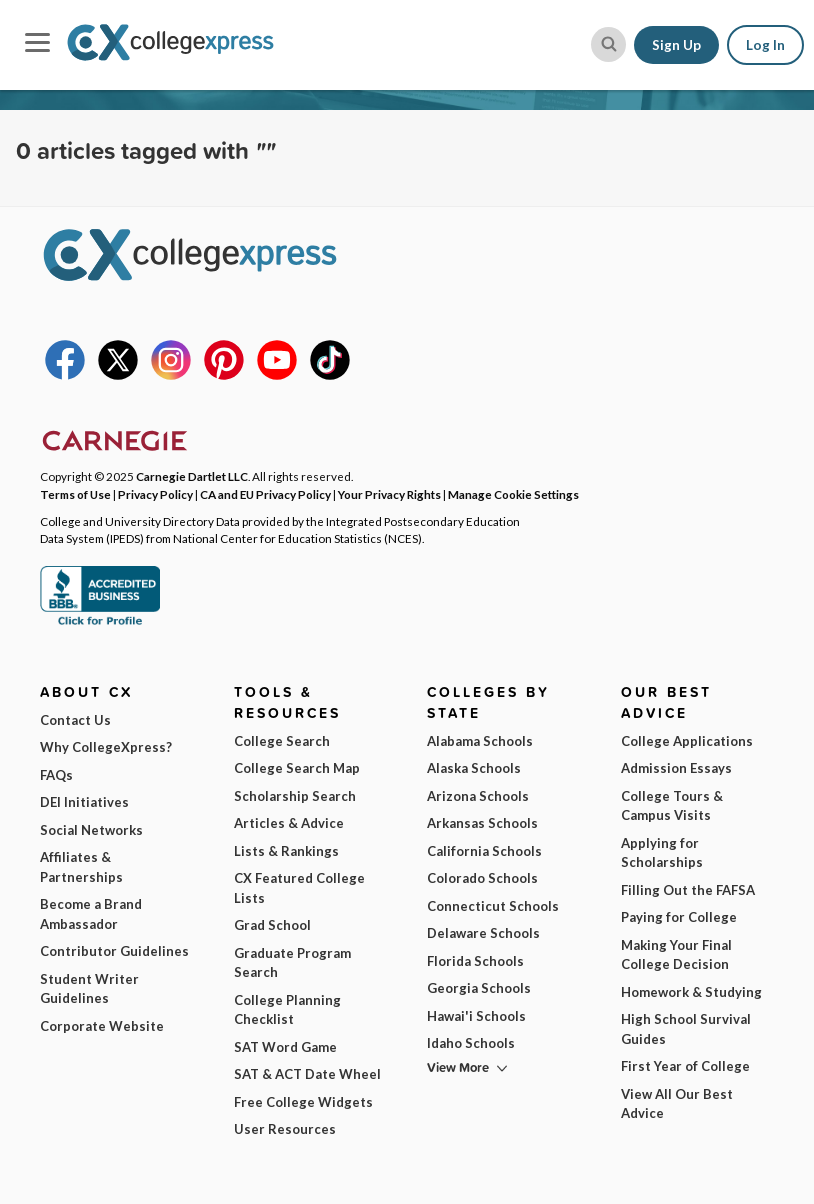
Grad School (272, 925)
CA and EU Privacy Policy (265, 494)
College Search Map (297, 768)
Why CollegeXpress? (106, 747)
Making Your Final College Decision (676, 955)
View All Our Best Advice (677, 1104)
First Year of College (685, 1066)
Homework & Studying (691, 992)
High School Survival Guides (686, 1029)
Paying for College (679, 917)
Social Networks (91, 830)
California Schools (484, 851)
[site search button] (608, 44)
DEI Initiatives (84, 802)
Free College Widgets (303, 1102)
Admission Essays (676, 768)
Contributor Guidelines (114, 951)
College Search (282, 741)
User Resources (285, 1129)
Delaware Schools (483, 933)
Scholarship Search (295, 796)
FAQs (56, 775)
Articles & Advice (289, 823)
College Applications (687, 741)
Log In (765, 45)
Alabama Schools (480, 741)
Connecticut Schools (493, 906)
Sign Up (676, 45)
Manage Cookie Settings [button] (513, 494)
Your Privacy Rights (389, 494)
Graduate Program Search (292, 963)
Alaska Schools (474, 768)
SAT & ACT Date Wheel (307, 1074)
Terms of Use (75, 494)
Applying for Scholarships (662, 853)
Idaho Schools (471, 1043)
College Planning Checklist (287, 1010)
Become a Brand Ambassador (91, 914)
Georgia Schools (479, 988)
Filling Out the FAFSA (688, 890)
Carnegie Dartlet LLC (192, 476)
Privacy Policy (155, 494)
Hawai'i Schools (476, 1016)
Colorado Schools (482, 878)
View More (458, 1067)
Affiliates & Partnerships (81, 867)
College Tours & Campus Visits (672, 806)
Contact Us (75, 720)
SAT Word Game (285, 1047)
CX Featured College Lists (299, 888)
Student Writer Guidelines (89, 989)
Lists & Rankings (286, 851)
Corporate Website (102, 1026)
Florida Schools (475, 961)
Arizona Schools (478, 796)
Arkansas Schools (482, 823)
